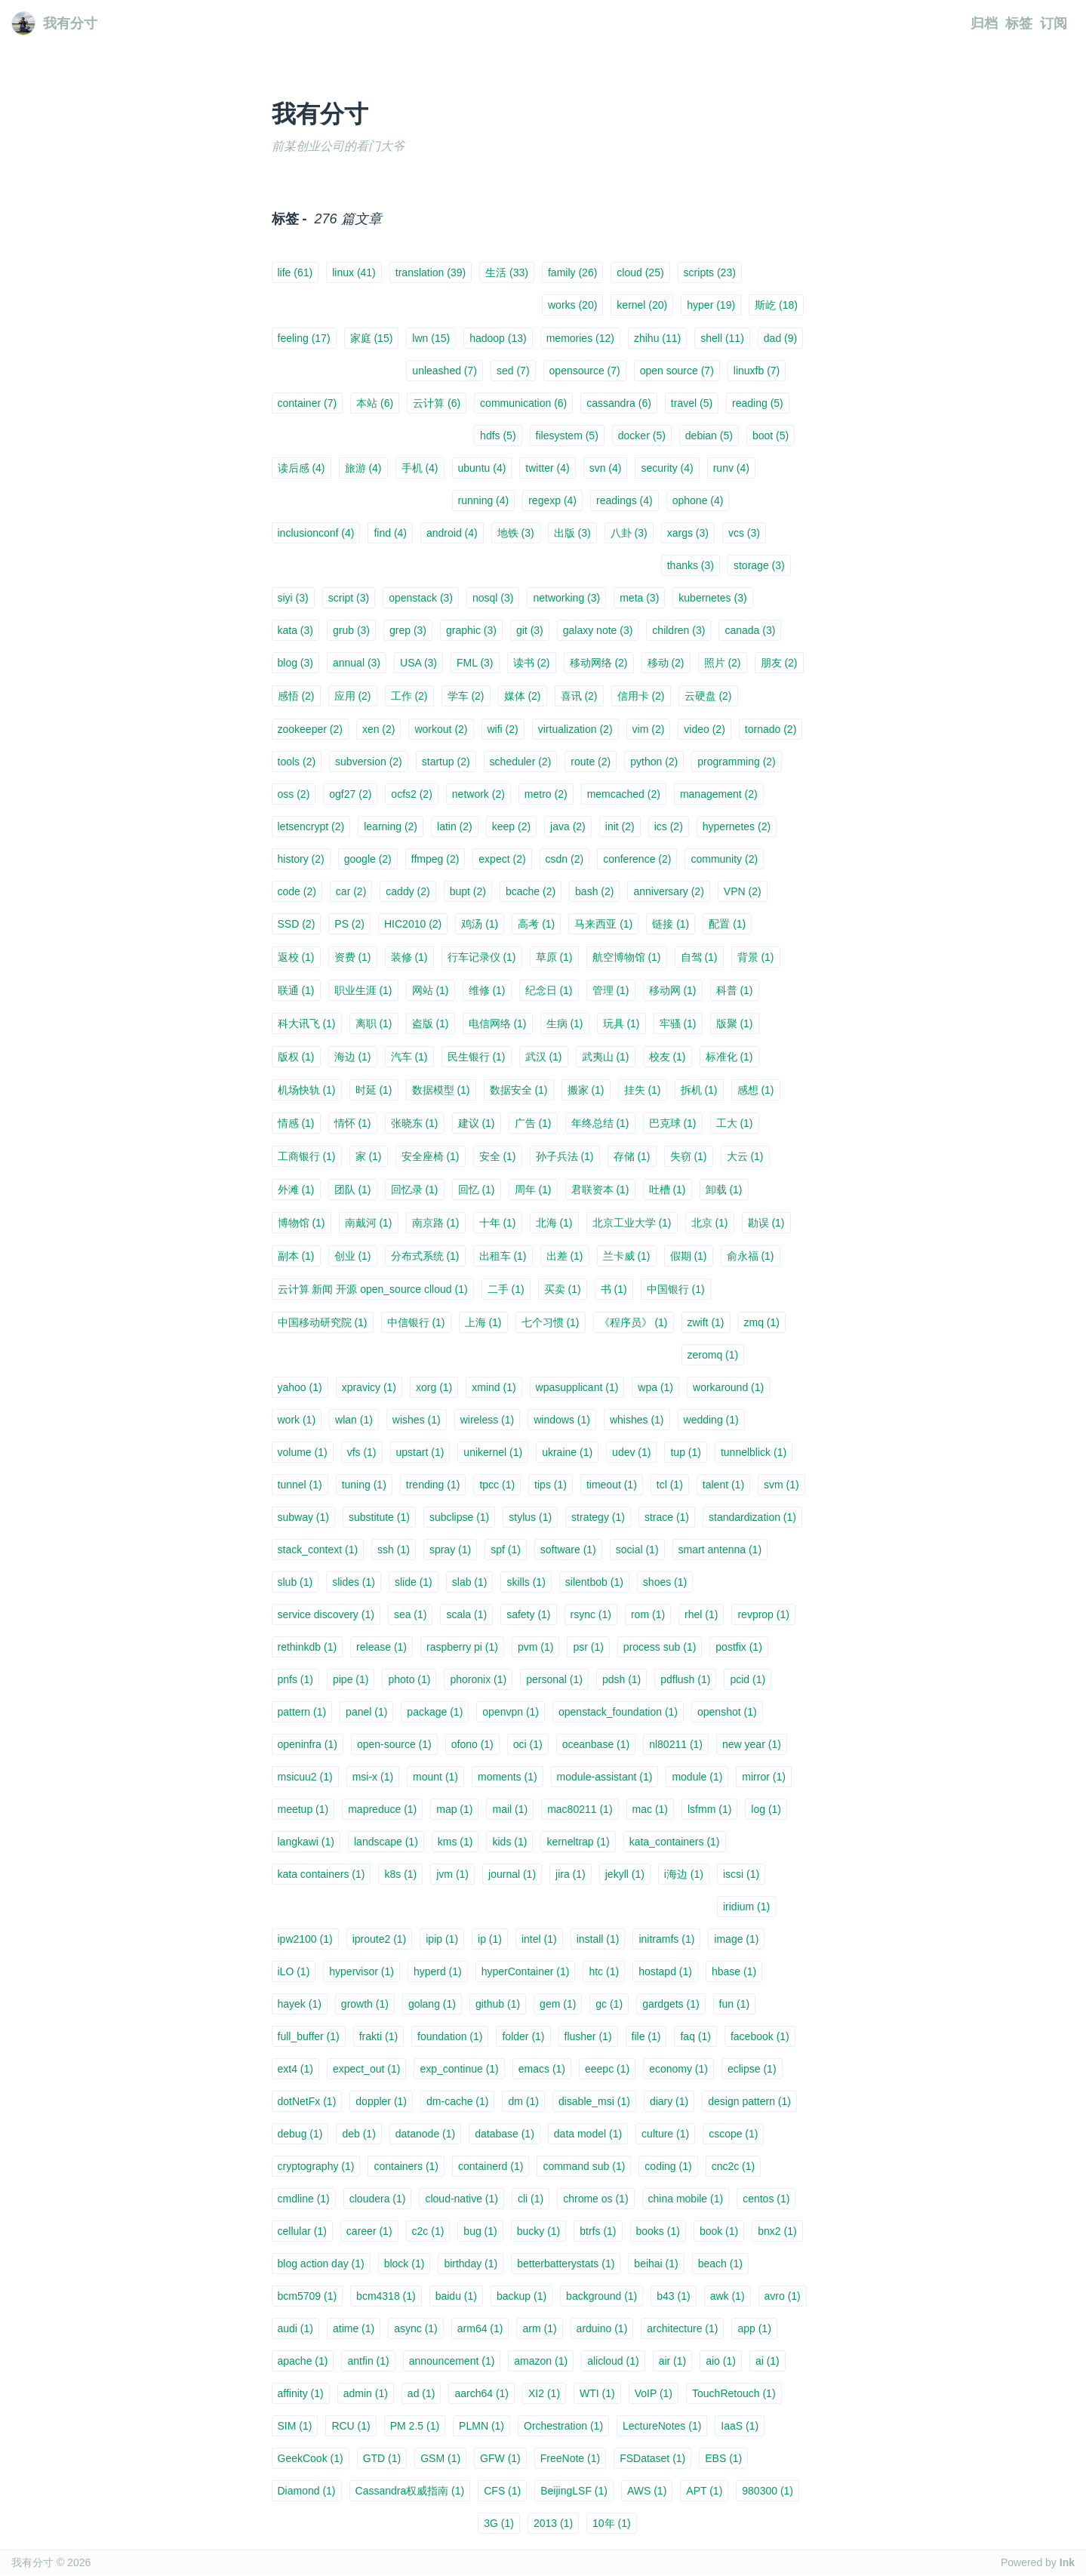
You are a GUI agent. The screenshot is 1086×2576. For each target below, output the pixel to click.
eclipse (752, 2069)
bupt (468, 891)
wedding (711, 1420)
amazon (541, 2361)
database (504, 2134)
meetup (303, 1809)
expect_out (367, 2069)
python (654, 762)
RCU (350, 2426)
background (601, 2296)
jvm (452, 1874)
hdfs (497, 435)
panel (366, 1712)
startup (446, 762)
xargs (688, 533)
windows (562, 1420)
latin (454, 826)
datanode (425, 2134)
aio (721, 2361)
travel (691, 403)
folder (523, 2036)
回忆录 (414, 1189)
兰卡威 (627, 1256)
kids (509, 1842)
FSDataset (652, 2458)
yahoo (300, 1387)
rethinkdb (307, 1647)
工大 (734, 1123)
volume (303, 1452)
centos (766, 2199)
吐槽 (667, 1189)
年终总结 (600, 1123)
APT (704, 2491)
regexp (552, 500)
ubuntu (482, 468)
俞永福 (750, 1256)
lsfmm (709, 1809)
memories (580, 338)
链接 (670, 924)
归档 (984, 23)
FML (475, 663)
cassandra (618, 403)
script (348, 598)
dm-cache (457, 2101)
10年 (611, 2523)
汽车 (409, 1057)
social (637, 1549)
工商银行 (307, 1156)
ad (421, 2393)
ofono (472, 1744)
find (390, 533)
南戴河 (368, 1223)
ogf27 (350, 794)
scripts (710, 272)
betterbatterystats (565, 2263)
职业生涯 (363, 990)
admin (365, 2393)
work (297, 1420)
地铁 (515, 533)
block (404, 2263)
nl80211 (676, 1744)
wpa (655, 1387)
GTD (382, 2458)
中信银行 (416, 1322)
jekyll (625, 1874)
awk (727, 2296)
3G (499, 2523)
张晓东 (414, 1123)
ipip (442, 1939)
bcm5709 (307, 2296)
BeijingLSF (574, 2491)
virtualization (575, 729)
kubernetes (712, 598)
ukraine (567, 1452)
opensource (584, 371)
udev (631, 1452)
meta (639, 598)
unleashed (444, 371)
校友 (667, 1057)
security (667, 468)
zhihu (657, 338)
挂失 (642, 1090)
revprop (763, 1614)
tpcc (497, 1485)
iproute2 (379, 1939)
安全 (497, 1156)
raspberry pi (462, 1647)
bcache (530, 891)
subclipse (459, 1517)
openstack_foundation (618, 1712)
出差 (564, 1256)
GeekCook (310, 2458)
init (620, 826)
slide (413, 1582)
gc (609, 2004)
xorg (434, 1387)
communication (523, 403)
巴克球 (673, 1123)
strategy (598, 1517)
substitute (379, 1517)
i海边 (683, 1874)
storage (759, 565)
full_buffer (309, 2036)
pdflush (685, 1679)
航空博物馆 (626, 957)
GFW (500, 2458)
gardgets (670, 2004)
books (658, 2231)
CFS (502, 2491)
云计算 (436, 403)
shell (722, 338)
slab (470, 1582)
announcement (452, 2361)
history (301, 859)
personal (554, 1679)
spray (450, 1549)
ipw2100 (305, 1939)
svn (605, 468)
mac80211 (579, 1809)
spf (506, 1549)
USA (418, 663)
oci (528, 1744)
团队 (352, 1189)
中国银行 (676, 1289)
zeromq (713, 1355)
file (646, 2036)
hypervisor (361, 1971)
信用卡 (641, 696)
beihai (656, 2263)
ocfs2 (411, 794)
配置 (727, 924)
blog (295, 663)
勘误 (766, 1223)
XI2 (544, 2393)
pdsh (621, 1679)
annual (356, 663)
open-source (394, 1744)
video (704, 729)
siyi (293, 598)
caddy (407, 891)
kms (455, 1842)
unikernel (492, 1452)
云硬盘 (708, 696)
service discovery (326, 1614)
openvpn (510, 1712)
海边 (352, 1057)
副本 (296, 1256)
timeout (611, 1485)
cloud (640, 272)
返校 (296, 957)
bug (480, 2231)
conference (637, 859)
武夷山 (605, 1057)
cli (530, 2199)
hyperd (438, 1971)
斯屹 (776, 305)
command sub (584, 2166)
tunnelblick (753, 1452)
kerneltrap (577, 1842)
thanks (690, 565)
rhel (701, 1614)
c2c (428, 2231)
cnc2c (733, 2166)
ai (767, 2361)
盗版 (430, 1023)
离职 (373, 1023)
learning (390, 826)
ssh (393, 1549)
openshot (727, 1712)
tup (685, 1452)
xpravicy (369, 1387)
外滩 (296, 1189)
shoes (665, 1582)
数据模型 (441, 1090)
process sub (659, 1647)
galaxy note (598, 630)
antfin (368, 2361)
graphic (471, 630)
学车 (466, 696)
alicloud (612, 2361)
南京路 (436, 1223)
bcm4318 (386, 2296)
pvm (535, 1647)
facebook (760, 2036)
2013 (553, 2523)
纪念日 (549, 990)
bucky (539, 2231)
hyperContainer (525, 1971)
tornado (770, 729)
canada (750, 630)
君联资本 (600, 1189)
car (351, 891)
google (368, 859)
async (416, 2328)
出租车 (503, 1256)
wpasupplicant (577, 1387)
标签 (1018, 23)
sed (513, 371)
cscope (733, 2134)
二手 (506, 1289)
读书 (531, 663)
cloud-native (461, 2199)
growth (365, 2004)
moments (507, 1777)
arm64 (480, 2328)
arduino (602, 2328)
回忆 (476, 1189)
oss (294, 794)
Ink (1067, 2562)
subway (303, 1517)
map (454, 1809)
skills (525, 1582)
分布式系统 (425, 1256)
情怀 (352, 1123)
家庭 (371, 338)
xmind (493, 1387)
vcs (744, 533)
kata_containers (674, 1842)
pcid (747, 1679)
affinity (301, 2393)
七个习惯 (550, 1322)
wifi (503, 729)
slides (353, 1582)
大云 (745, 1156)
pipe (350, 1679)
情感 (296, 1123)
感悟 (296, 696)
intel (539, 1939)
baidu (456, 2296)
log (766, 1809)
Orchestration (563, 2426)
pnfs (295, 1679)
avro (783, 2296)
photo (409, 1679)
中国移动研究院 (323, 1322)
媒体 (522, 696)
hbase (734, 1971)
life (295, 272)
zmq (762, 1322)
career (369, 2231)
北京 (709, 1223)
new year (751, 1744)
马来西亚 (603, 924)
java (568, 826)
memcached (623, 794)
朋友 (779, 663)
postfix (738, 1647)
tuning (364, 1485)
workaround (728, 1387)
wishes (416, 1420)
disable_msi (594, 2101)
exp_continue (459, 2069)
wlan (354, 1420)
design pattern (749, 2101)
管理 (610, 990)
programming (736, 762)
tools (297, 762)
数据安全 (519, 1090)
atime (353, 2328)
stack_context (318, 1549)
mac (650, 1809)
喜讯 (579, 696)
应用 (352, 696)
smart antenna (720, 1549)
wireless (487, 1420)
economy (678, 2069)
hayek (299, 2004)
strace (667, 1517)
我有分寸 (54, 23)
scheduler (521, 762)
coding (668, 2166)
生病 (564, 1023)
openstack (421, 598)
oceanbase (596, 1744)
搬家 (586, 1090)
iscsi (741, 1874)
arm (539, 2328)
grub (351, 630)
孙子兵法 (565, 1156)
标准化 (729, 1057)
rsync (591, 1614)
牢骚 (678, 1023)
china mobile (686, 2199)
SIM (295, 2426)
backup (521, 2296)
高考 (536, 924)
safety (528, 1614)
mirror (764, 1777)
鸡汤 (479, 924)
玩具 (621, 1023)
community (724, 859)
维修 (487, 990)
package (435, 1712)
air (673, 2361)
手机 (419, 468)
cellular (302, 2231)
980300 (767, 2491)
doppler (381, 2101)
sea (410, 1614)
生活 (506, 272)
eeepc (607, 2069)
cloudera (377, 2199)
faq (695, 2036)
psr (588, 1647)
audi (295, 2328)
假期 (688, 1256)
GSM (440, 2458)
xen (378, 729)
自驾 (699, 957)
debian (709, 435)
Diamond (307, 2491)
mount (435, 1777)
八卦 (629, 533)
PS (349, 924)
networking (566, 598)
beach (720, 2263)
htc (604, 1971)
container (307, 403)
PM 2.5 (414, 2426)
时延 (373, 1090)
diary (669, 2101)
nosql (492, 598)
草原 (554, 957)
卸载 (724, 1189)
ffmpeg (435, 859)
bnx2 (777, 2231)
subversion (368, 762)
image (736, 1939)
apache (303, 2361)
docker (642, 435)
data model (588, 2134)
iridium (746, 1906)
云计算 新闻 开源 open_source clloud (373, 1289)
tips (550, 1485)
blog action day (321, 2263)
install (598, 1939)
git (529, 630)
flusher (588, 2036)
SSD (296, 924)
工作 (409, 696)
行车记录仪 (482, 957)
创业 (352, 1256)
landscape (386, 1842)
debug (300, 2134)
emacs (541, 2069)
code (297, 891)
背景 (755, 957)
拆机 (699, 1090)
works (572, 305)
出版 (572, 533)
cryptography (316, 2166)
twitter (547, 468)
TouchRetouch (734, 2393)
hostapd (665, 1971)
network (478, 794)
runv (731, 468)
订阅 (1053, 23)
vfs (362, 1452)
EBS (723, 2458)
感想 (755, 1090)
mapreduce (382, 1809)
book (719, 2231)
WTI (597, 2393)
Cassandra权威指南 (410, 2491)
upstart (420, 1452)
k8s (400, 1874)
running (483, 500)
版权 (296, 1057)
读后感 (301, 468)
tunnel (300, 1485)
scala (466, 1614)
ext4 (295, 2069)
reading (757, 403)
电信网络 (498, 1023)
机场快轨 (307, 1090)
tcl (670, 1485)
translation (430, 272)
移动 (666, 663)
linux (354, 272)
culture (665, 2134)
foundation (449, 2036)
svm (781, 1485)
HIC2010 (412, 924)
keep (511, 826)
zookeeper (310, 729)
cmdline (304, 2199)
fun (734, 2004)
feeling (304, 338)
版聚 (734, 1023)
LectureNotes (662, 2426)
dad (780, 338)
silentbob (594, 1582)
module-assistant (605, 1777)
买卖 (562, 1289)
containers (406, 2166)
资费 (352, 957)
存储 (632, 1156)
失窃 (688, 1156)
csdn (565, 859)
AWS (646, 2491)
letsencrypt (311, 826)
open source (677, 371)
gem (558, 2004)
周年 (533, 1189)
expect (501, 859)
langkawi (306, 1842)
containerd (490, 2166)
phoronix (478, 1679)
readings (624, 500)
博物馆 (301, 1223)
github (497, 2004)
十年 (497, 1223)
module (697, 1777)
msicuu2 (305, 1777)
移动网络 (599, 663)
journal (512, 1874)
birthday (470, 2263)
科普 (734, 990)
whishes (637, 1420)
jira (570, 1874)
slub (295, 1582)
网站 (430, 990)
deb (358, 2134)
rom (648, 1614)
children (678, 630)
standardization (752, 1517)
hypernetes (737, 826)
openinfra (307, 1744)
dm (523, 2101)
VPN (742, 891)
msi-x (372, 1777)
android (452, 533)
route (591, 762)
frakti (378, 2036)
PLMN (481, 2426)
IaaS (739, 2426)
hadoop (498, 338)
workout (440, 729)
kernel (642, 305)
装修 (409, 957)
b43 (673, 2296)
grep (407, 630)
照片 (722, 663)
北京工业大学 (632, 1223)
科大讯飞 (307, 1023)
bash (594, 891)
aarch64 (481, 2393)
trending (433, 1485)
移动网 (673, 990)
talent (723, 1485)
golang (432, 2004)
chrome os (595, 2199)
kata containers (321, 1874)
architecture (682, 2328)
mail (510, 1809)
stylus (530, 1517)
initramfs (666, 1939)
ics (668, 826)
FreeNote (570, 2458)
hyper (711, 305)
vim (648, 729)
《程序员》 (633, 1322)
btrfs (598, 2231)
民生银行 (477, 1057)
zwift (706, 1322)
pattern (302, 1712)
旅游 (363, 468)
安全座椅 (430, 1156)
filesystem (567, 435)
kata (295, 630)
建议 (476, 1123)
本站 (374, 403)
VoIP (653, 2393)
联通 (296, 990)
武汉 (543, 1057)
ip (490, 1939)
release (381, 1647)
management (719, 794)
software (568, 1549)
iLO (294, 1971)
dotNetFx (307, 2101)
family (572, 272)
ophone (698, 500)
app (754, 2328)
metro (546, 794)
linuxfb (757, 371)
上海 (483, 1322)
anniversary (668, 891)
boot (770, 435)
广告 (533, 1123)
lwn (431, 338)
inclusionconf (316, 533)
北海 (554, 1223)
